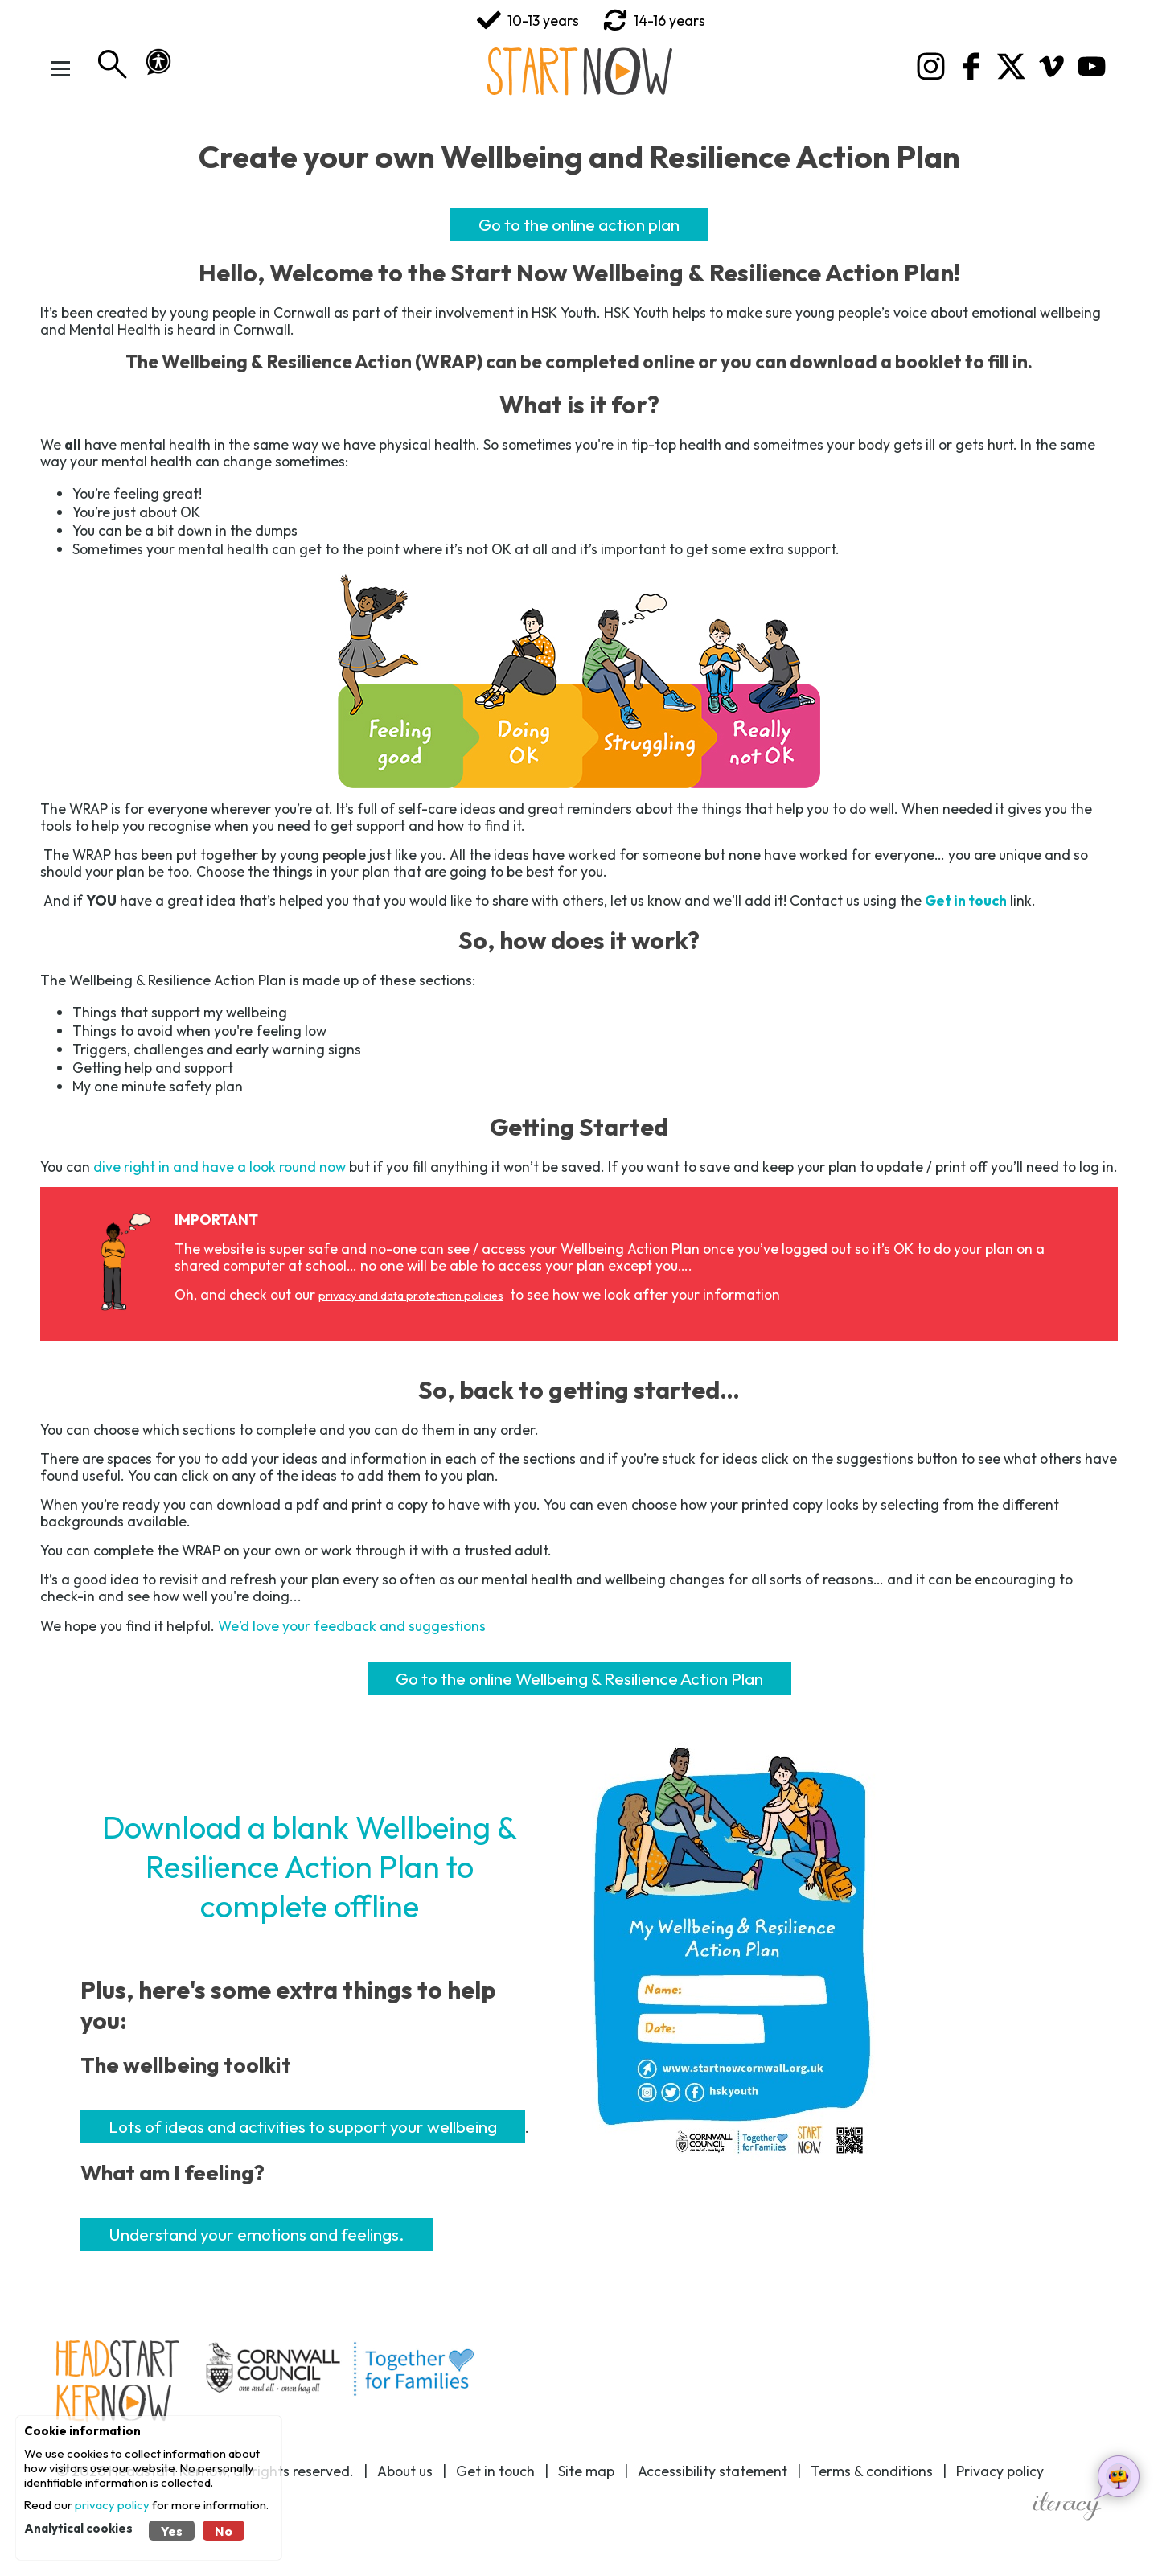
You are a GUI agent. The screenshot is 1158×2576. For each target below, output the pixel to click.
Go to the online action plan (579, 224)
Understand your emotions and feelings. (256, 2234)
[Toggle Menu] (60, 68)
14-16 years (654, 20)
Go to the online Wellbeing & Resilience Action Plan (579, 1678)
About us (405, 2471)
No (223, 2531)
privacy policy (112, 2504)
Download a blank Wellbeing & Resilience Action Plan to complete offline (309, 1866)
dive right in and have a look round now (219, 1166)
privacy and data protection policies (410, 1295)
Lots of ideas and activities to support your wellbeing (303, 2126)
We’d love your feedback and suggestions (352, 1626)
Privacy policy (1000, 2471)
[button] (158, 62)
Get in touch (495, 2471)
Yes (172, 2531)
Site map (586, 2471)
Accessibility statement (712, 2471)
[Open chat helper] (1118, 2476)
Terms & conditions (872, 2471)
